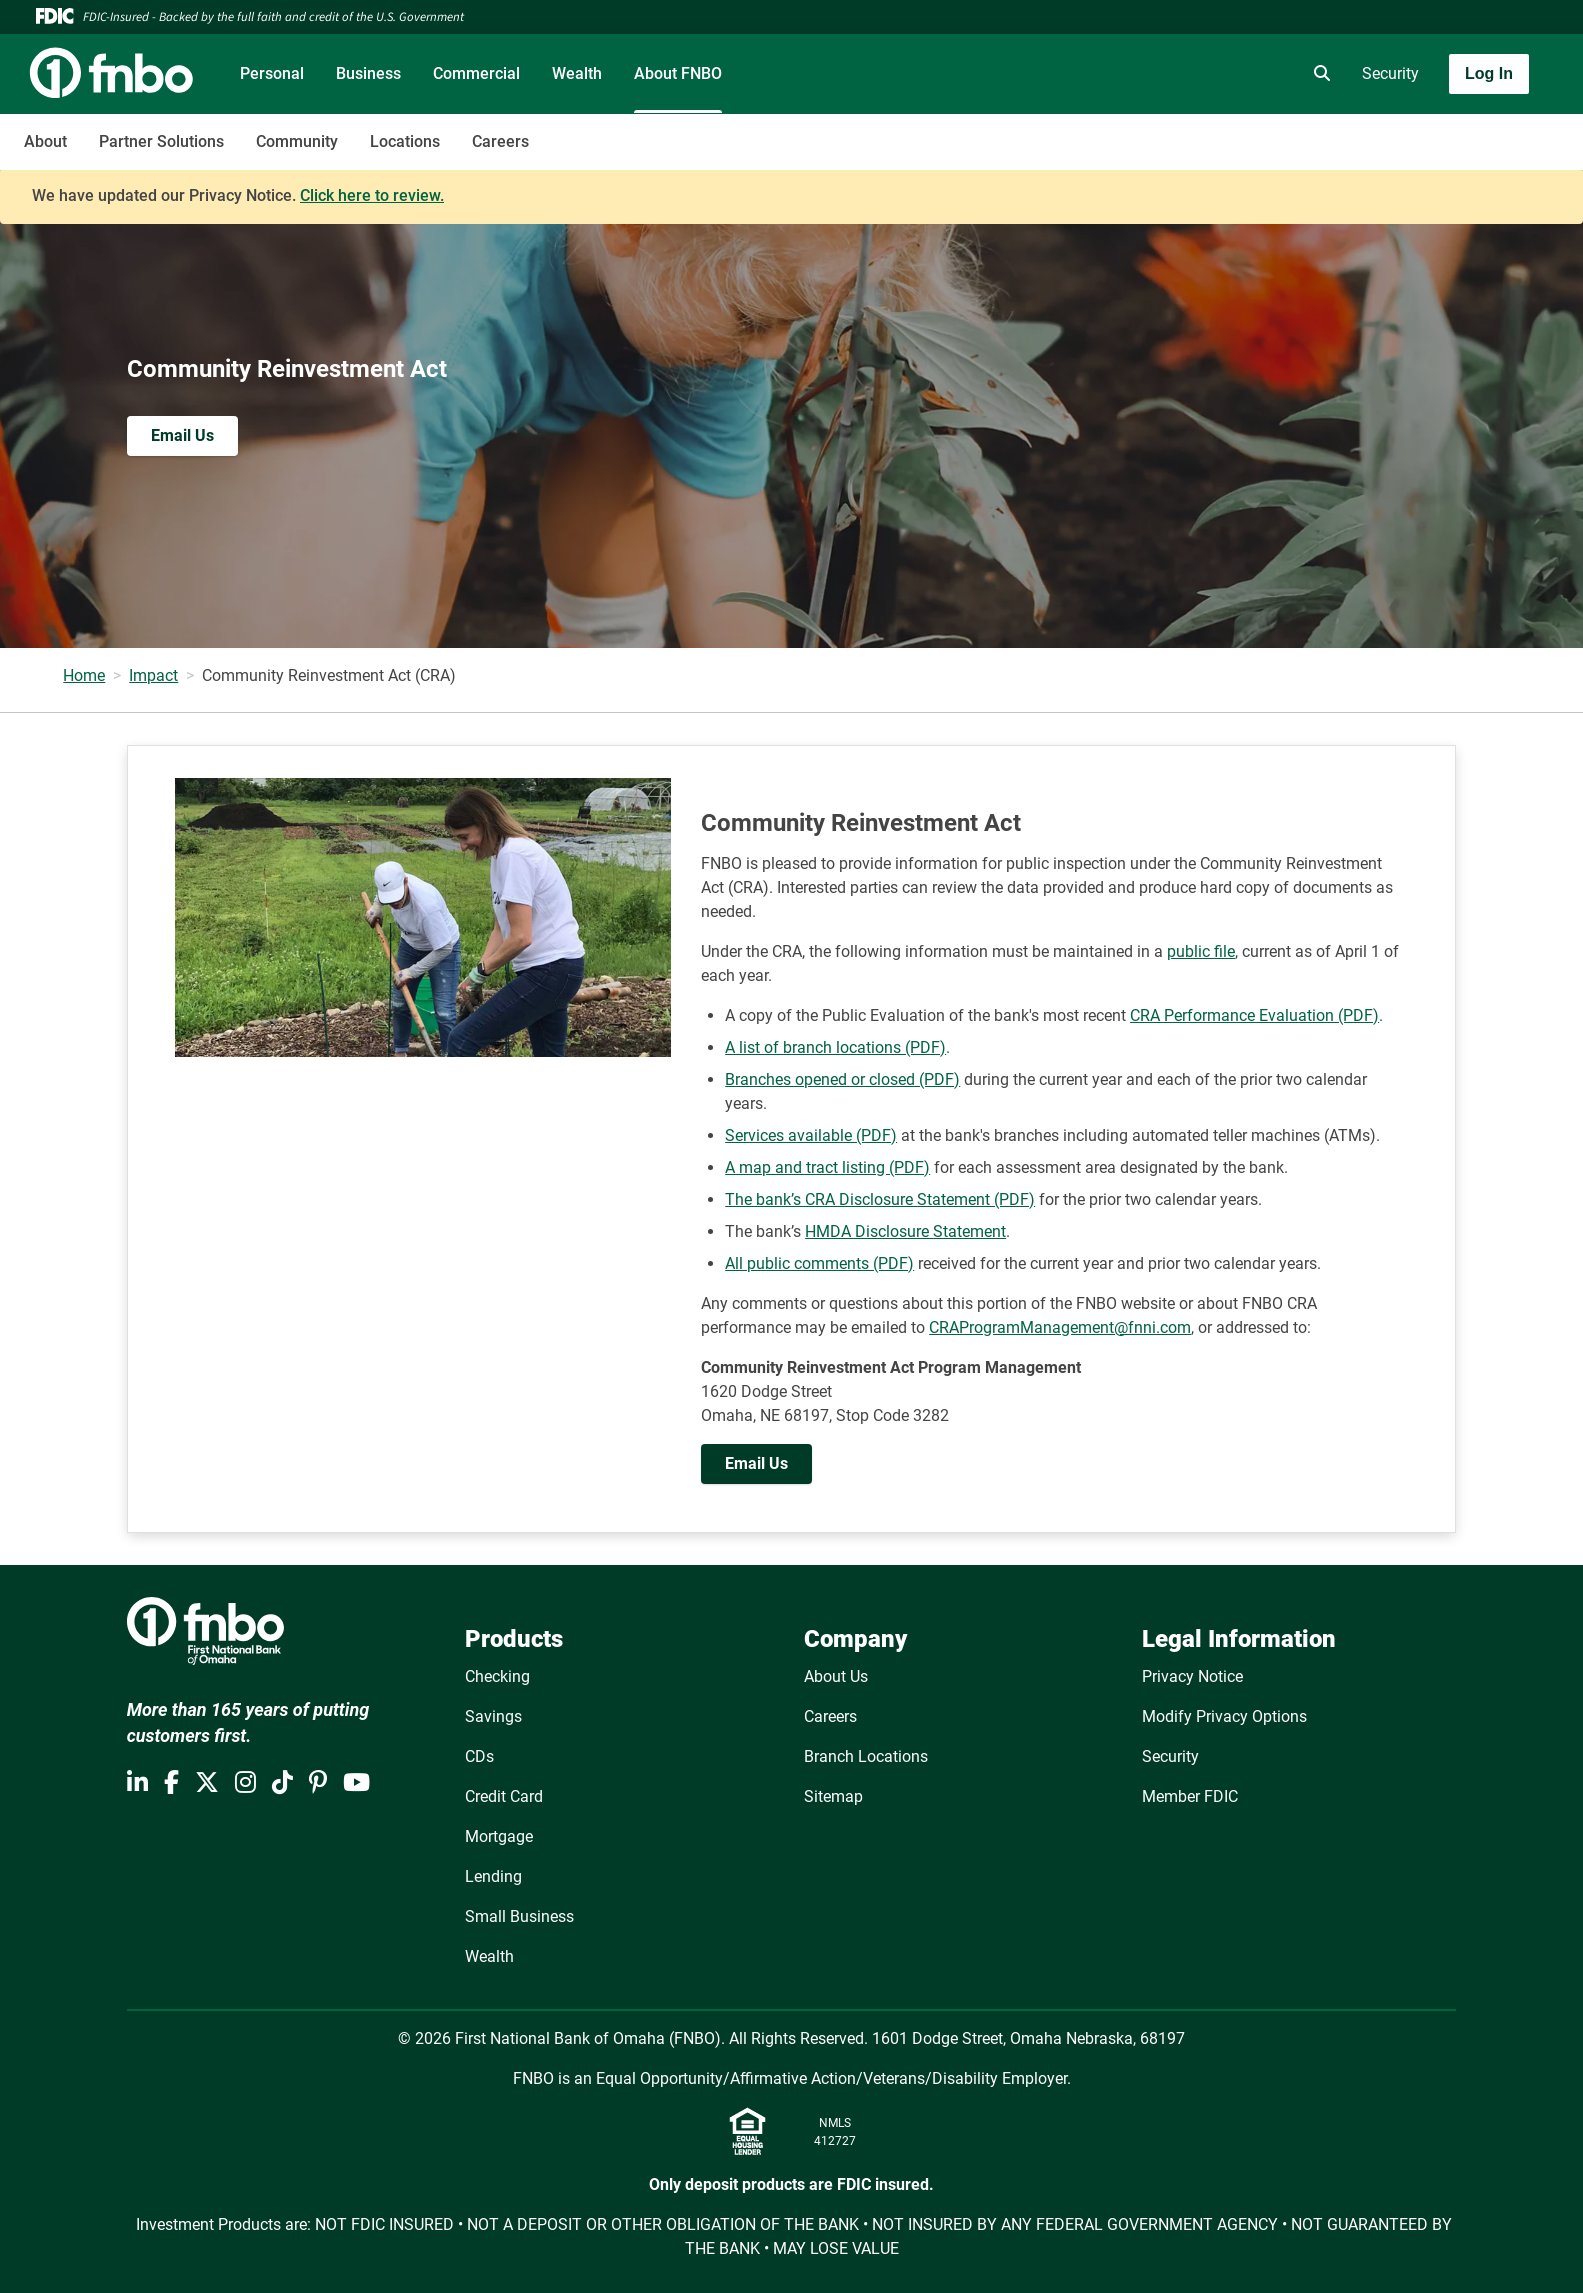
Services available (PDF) (811, 1135)
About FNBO (678, 73)
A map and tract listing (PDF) (827, 1167)
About (45, 141)
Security (1390, 73)
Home (84, 675)
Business (368, 73)
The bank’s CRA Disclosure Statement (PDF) (880, 1199)
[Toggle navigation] (1425, 131)
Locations (405, 141)
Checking (497, 1676)
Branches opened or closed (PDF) (842, 1079)
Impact (153, 675)
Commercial (476, 73)
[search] (1318, 74)
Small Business (519, 1916)
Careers (500, 141)
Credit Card (504, 1796)
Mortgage (499, 1836)
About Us (836, 1676)
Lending (493, 1876)
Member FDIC (1190, 1796)
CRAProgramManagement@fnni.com (1060, 1327)
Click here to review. (372, 195)
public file (1201, 951)
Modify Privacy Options (1224, 1716)
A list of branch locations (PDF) (835, 1047)
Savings (493, 1716)
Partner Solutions (161, 141)
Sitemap (833, 1796)
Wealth (577, 73)
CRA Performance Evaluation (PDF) (1254, 1015)
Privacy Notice (1192, 1676)
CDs (479, 1756)
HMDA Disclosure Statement (905, 1231)
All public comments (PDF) (819, 1263)
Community (297, 141)
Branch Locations (866, 1756)
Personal (272, 73)
